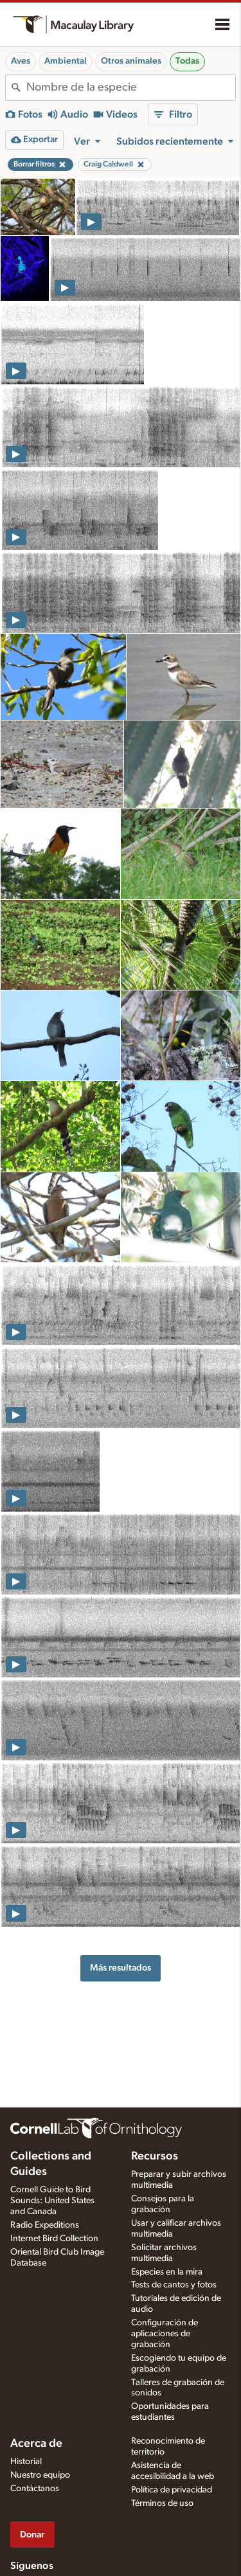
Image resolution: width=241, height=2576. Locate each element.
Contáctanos (34, 2488)
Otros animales (131, 61)
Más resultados (120, 1967)
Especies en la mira (166, 2271)
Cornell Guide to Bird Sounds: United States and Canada (52, 2200)
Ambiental (65, 61)
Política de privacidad (171, 2489)
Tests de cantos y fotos (174, 2284)
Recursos (154, 2156)
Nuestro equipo (40, 2475)
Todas (187, 61)
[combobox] (130, 87)
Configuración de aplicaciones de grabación (164, 2333)
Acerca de (36, 2443)
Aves (20, 61)
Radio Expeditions (44, 2225)
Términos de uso (162, 2503)
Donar (32, 2534)
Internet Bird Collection (54, 2238)
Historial (26, 2461)
